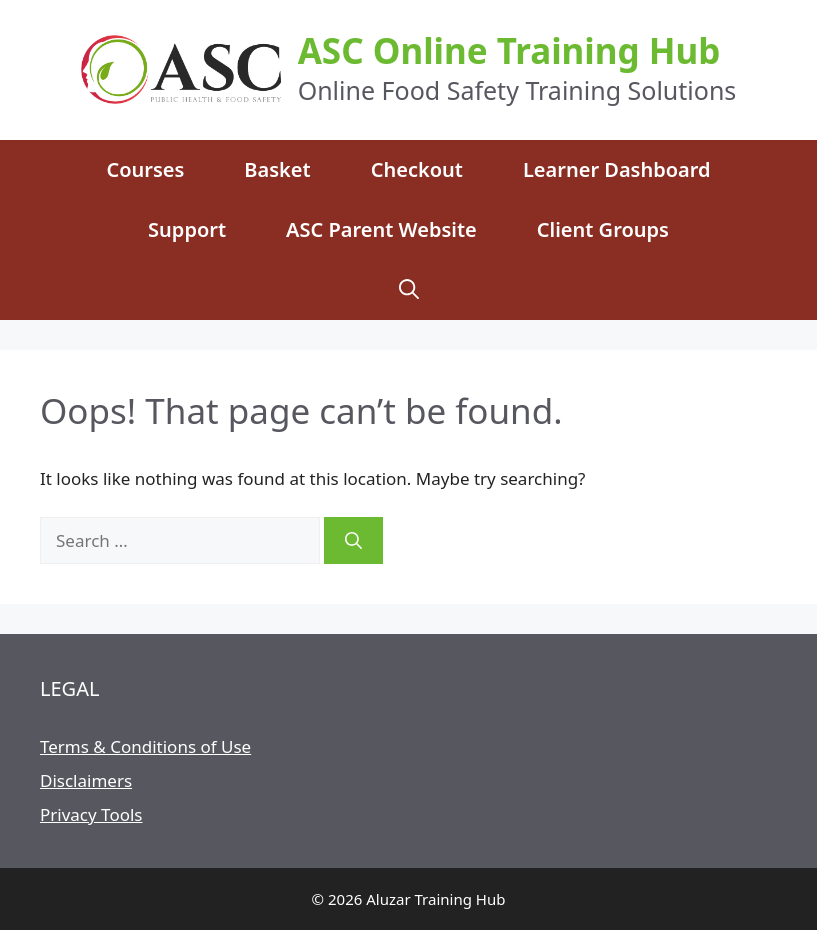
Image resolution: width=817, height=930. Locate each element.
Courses (145, 169)
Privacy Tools (91, 814)
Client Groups (603, 229)
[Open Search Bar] (409, 290)
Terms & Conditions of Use (145, 746)
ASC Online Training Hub (509, 50)
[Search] (353, 541)
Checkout (417, 169)
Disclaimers (86, 780)
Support (187, 229)
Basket (277, 169)
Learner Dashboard (617, 169)
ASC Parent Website (381, 229)
